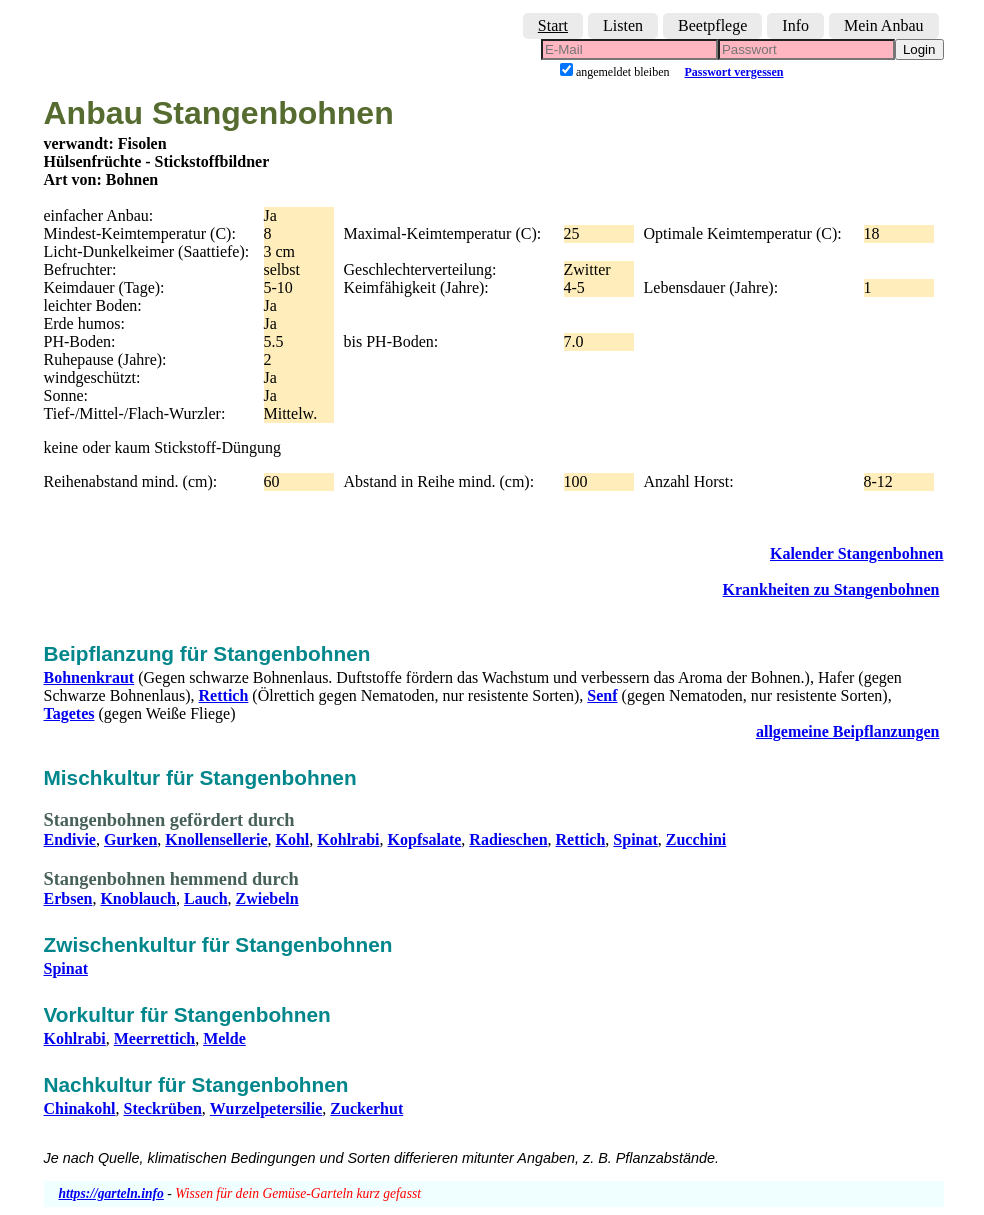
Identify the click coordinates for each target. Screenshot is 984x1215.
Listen (623, 25)
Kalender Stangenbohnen (857, 553)
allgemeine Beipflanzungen (848, 731)
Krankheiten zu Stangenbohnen (831, 589)
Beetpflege (712, 25)
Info (795, 25)
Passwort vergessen (734, 72)
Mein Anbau (884, 25)
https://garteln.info (111, 1193)
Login (919, 49)
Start (553, 25)
